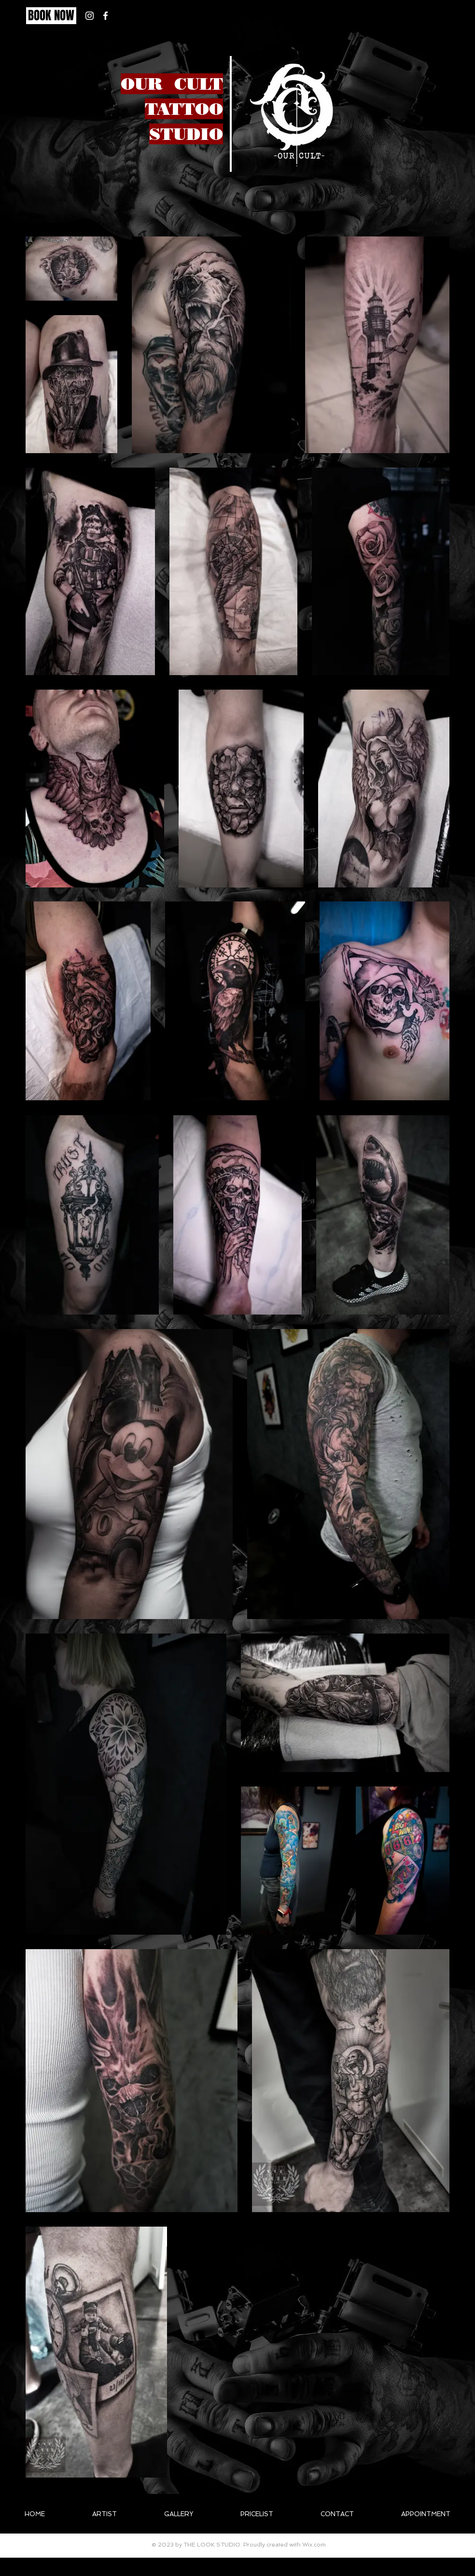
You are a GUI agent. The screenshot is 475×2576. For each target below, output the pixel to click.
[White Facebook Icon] (105, 15)
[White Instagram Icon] (89, 15)
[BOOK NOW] (51, 15)
